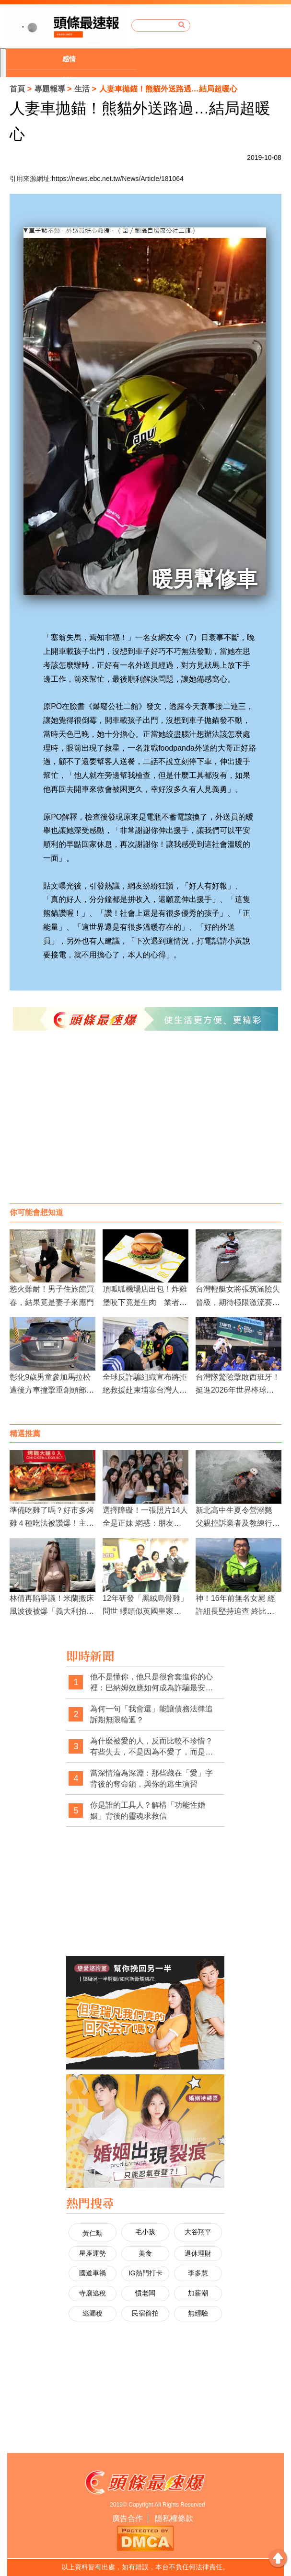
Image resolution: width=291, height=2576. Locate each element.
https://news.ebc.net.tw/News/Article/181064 (118, 178)
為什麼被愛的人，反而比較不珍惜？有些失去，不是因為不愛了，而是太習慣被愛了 (151, 1747)
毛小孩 (145, 2232)
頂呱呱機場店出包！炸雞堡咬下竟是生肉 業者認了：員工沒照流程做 (145, 1302)
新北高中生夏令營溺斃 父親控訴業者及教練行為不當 (238, 1523)
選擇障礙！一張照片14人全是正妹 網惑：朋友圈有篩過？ (145, 1523)
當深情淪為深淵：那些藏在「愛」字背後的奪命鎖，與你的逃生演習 (151, 1779)
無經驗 (198, 2313)
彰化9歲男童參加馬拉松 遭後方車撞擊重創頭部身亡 (52, 1390)
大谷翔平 (198, 2232)
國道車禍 (92, 2273)
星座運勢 (92, 2253)
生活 (82, 89)
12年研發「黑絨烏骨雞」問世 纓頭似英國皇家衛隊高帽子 (145, 1611)
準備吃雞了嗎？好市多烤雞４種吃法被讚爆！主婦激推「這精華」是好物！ (52, 1523)
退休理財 (198, 2253)
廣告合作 (127, 2518)
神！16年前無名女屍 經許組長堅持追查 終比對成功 (235, 1611)
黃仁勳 (92, 2233)
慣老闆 (145, 2293)
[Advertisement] (145, 1126)
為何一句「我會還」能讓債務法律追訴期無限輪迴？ (151, 1714)
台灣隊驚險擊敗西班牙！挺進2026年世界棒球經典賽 (238, 1390)
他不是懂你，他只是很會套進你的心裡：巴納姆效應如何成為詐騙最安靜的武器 (151, 1683)
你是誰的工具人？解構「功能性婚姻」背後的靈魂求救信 (147, 1811)
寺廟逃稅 (92, 2293)
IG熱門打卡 (145, 2273)
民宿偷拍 (145, 2313)
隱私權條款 (174, 2518)
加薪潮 (198, 2293)
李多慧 (198, 2273)
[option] (71, 59)
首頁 (17, 89)
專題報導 (50, 89)
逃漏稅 (92, 2313)
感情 (69, 59)
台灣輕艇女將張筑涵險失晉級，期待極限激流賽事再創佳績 (238, 1302)
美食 (145, 2253)
